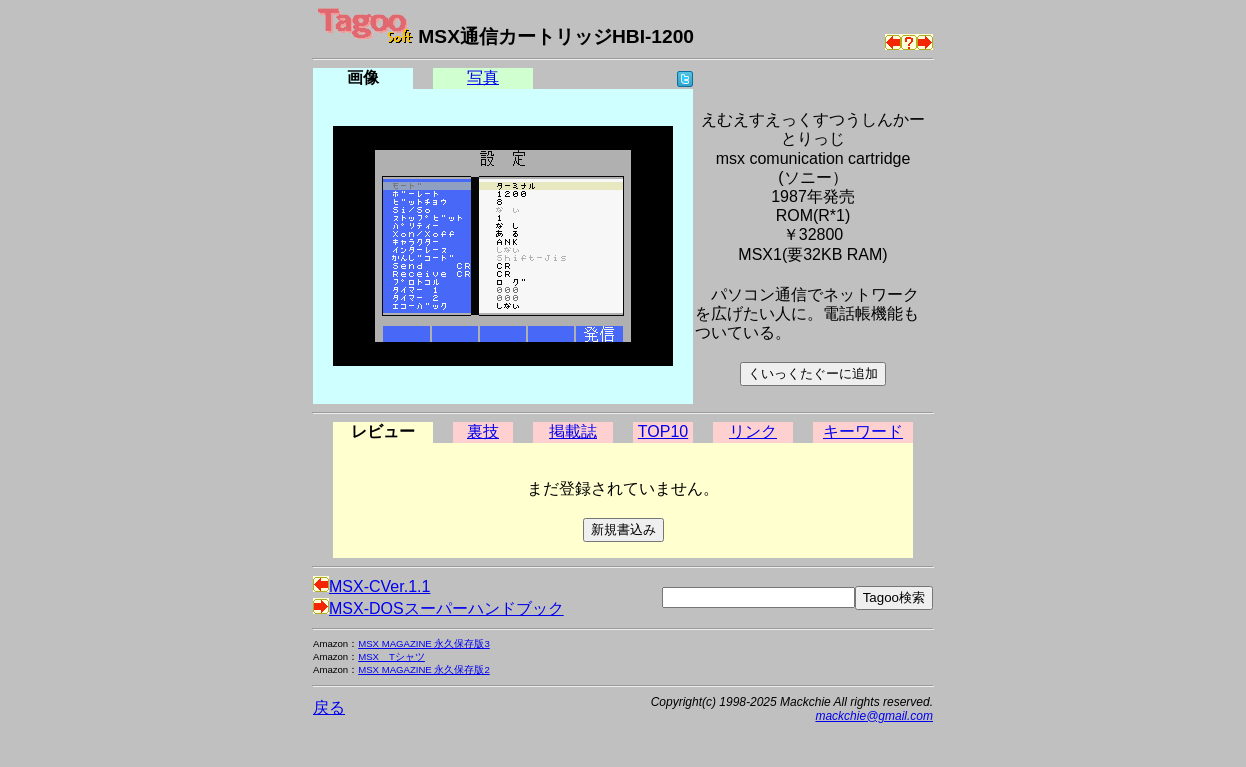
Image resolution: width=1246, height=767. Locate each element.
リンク (753, 431)
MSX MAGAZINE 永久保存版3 (424, 643)
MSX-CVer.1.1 (371, 586)
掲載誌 (573, 431)
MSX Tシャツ (391, 656)
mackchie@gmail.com (874, 716)
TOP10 (663, 431)
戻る (329, 707)
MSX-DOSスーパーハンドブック (438, 608)
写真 (483, 77)
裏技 (483, 431)
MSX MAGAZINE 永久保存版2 (424, 669)
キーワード (863, 431)
